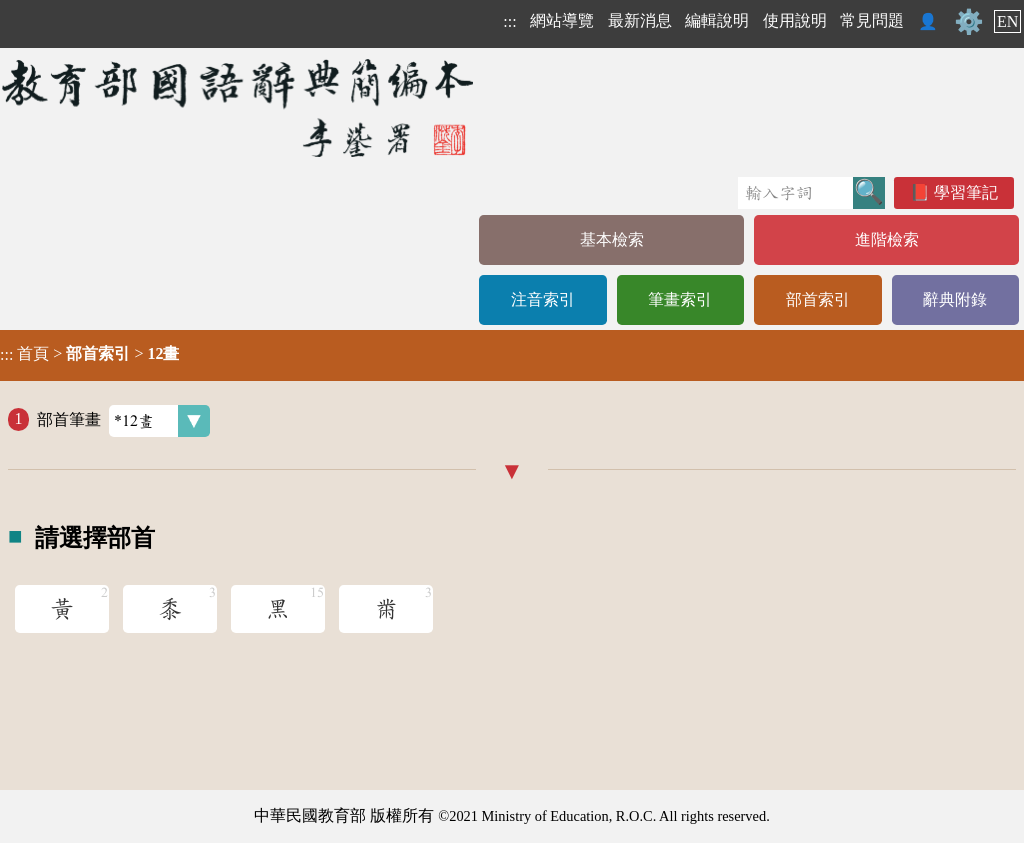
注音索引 (543, 299)
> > (89, 354)
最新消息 (640, 20)
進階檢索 (887, 239)
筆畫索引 (680, 299)
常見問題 (872, 20)
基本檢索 (612, 239)
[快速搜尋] (795, 193)
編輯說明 (717, 20)
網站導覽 (562, 20)
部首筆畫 (123, 421)
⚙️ (969, 22)
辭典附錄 (955, 299)
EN (1007, 21)
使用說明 (795, 20)
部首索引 (818, 299)
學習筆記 (966, 192)
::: (509, 21)
